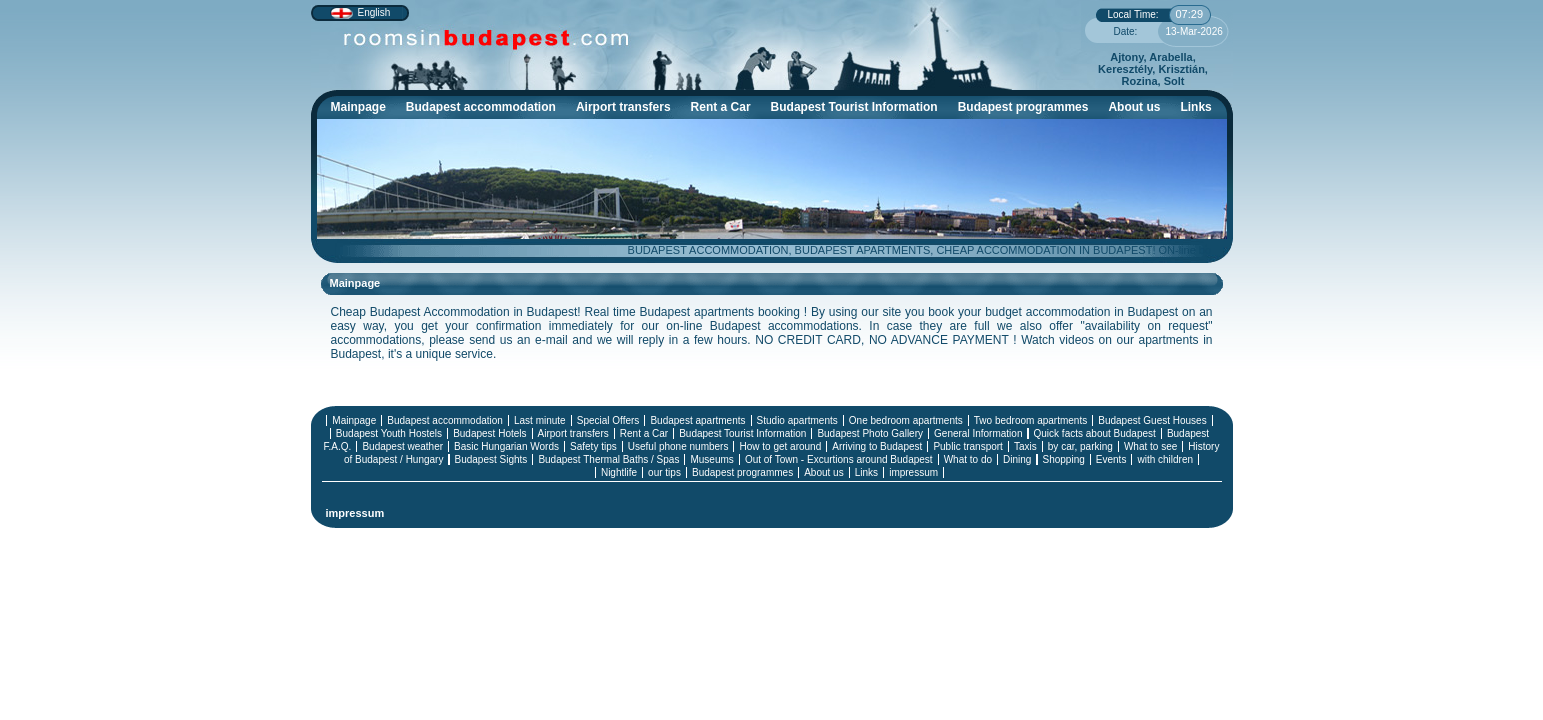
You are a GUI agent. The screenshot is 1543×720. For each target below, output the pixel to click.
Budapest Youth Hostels (389, 433)
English (374, 12)
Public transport (967, 446)
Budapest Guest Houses (1152, 420)
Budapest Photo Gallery (870, 433)
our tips (664, 472)
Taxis (1025, 446)
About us (1134, 107)
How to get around (780, 446)
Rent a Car (721, 107)
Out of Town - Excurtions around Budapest (839, 459)
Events (1111, 459)
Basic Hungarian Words (506, 446)
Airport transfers (623, 107)
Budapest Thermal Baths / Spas (608, 459)
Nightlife (619, 472)
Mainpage (358, 107)
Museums (711, 459)
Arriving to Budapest (877, 446)
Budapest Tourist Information (859, 109)
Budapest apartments (697, 420)
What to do (968, 459)
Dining (1017, 459)
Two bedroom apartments (1030, 420)
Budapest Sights (491, 459)
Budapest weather (402, 446)
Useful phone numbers (678, 446)
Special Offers (608, 420)
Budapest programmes (1023, 107)
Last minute (540, 420)
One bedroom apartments (906, 420)
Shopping (1064, 459)
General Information (978, 433)
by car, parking (1080, 446)
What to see (1150, 446)
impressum (913, 472)
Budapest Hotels (489, 433)
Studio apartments (797, 420)
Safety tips (593, 446)
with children (1165, 459)
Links (1195, 107)
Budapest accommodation (486, 109)
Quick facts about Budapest (1095, 433)
